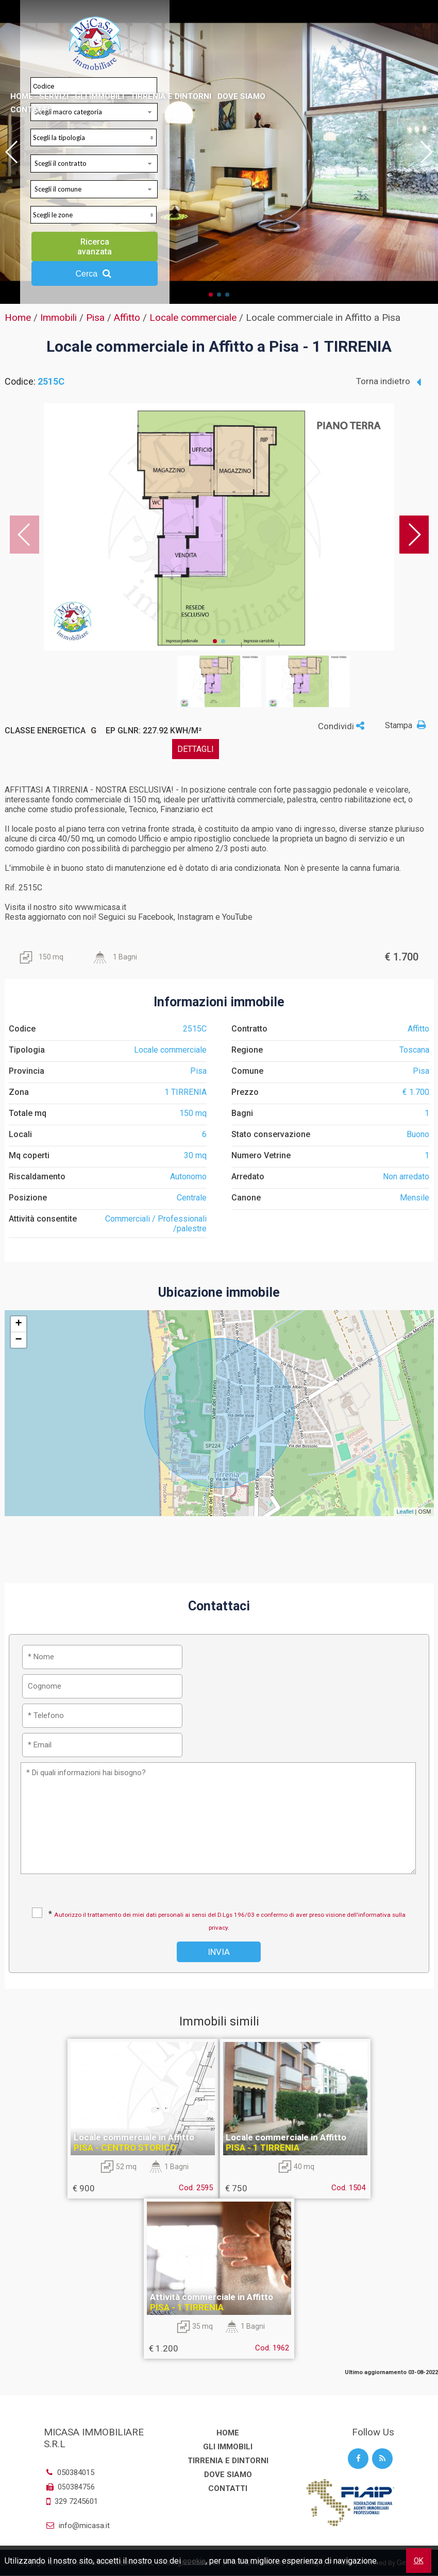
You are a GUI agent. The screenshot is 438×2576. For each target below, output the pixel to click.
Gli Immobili (99, 96)
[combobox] (94, 163)
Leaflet (404, 1511)
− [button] (18, 1340)
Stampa (407, 724)
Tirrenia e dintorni (170, 96)
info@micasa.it (77, 2525)
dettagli (195, 749)
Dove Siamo (241, 96)
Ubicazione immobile (219, 1292)
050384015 (69, 2472)
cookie (194, 2561)
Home (21, 96)
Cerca (94, 273)
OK (419, 2560)
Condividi (341, 726)
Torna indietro (388, 382)
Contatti (29, 109)
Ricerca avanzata (94, 246)
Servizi (54, 96)
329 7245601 (76, 2501)
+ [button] (18, 1324)
